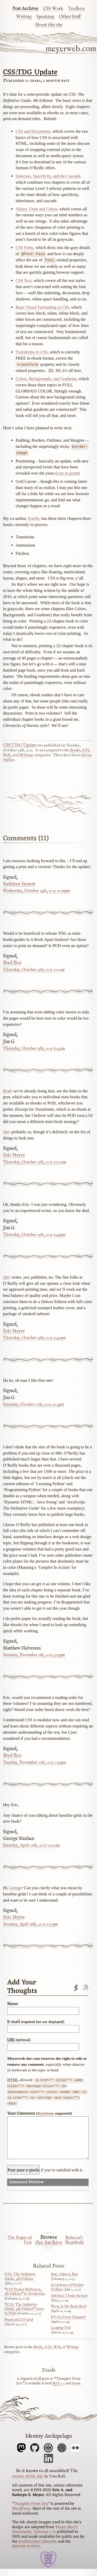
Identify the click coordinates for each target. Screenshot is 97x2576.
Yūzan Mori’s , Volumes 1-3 (45, 2537)
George (15, 1887)
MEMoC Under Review (69, 2303)
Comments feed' (85, 1987)
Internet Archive (26, 2553)
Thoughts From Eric (30, 2511)
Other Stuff (70, 17)
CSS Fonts (25, 247)
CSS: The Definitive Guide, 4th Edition (20, 2283)
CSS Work (53, 9)
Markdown (45, 2113)
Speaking (45, 17)
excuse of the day (27, 2483)
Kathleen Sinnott (19, 884)
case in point (67, 472)
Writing (24, 17)
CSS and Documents (33, 131)
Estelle (33, 517)
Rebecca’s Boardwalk (74, 2247)
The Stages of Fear (19, 2247)
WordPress (21, 2515)
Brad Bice (12, 962)
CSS (85, 749)
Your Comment (39, 2113)
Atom (76, 2390)
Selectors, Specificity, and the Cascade (48, 176)
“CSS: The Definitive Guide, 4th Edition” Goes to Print (24, 2316)
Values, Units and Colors (36, 209)
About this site (48, 25)
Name (12, 2003)
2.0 (59, 2390)
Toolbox (76, 9)
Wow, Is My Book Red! (69, 2313)
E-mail (35, 2021)
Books (75, 749)
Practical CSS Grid (19, 2327)
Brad (7, 1090)
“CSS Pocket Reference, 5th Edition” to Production (25, 2298)
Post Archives (25, 9)
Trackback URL (75, 1987)
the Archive (48, 2250)
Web (7, 754)
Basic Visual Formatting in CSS (42, 307)
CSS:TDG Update (30, 72)
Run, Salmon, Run (64, 2281)
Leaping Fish (61, 2335)
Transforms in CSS (32, 351)
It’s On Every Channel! (68, 2324)
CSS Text (23, 280)
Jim (6, 1131)
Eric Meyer (14, 1155)
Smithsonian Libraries (37, 2548)
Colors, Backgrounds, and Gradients (46, 378)
